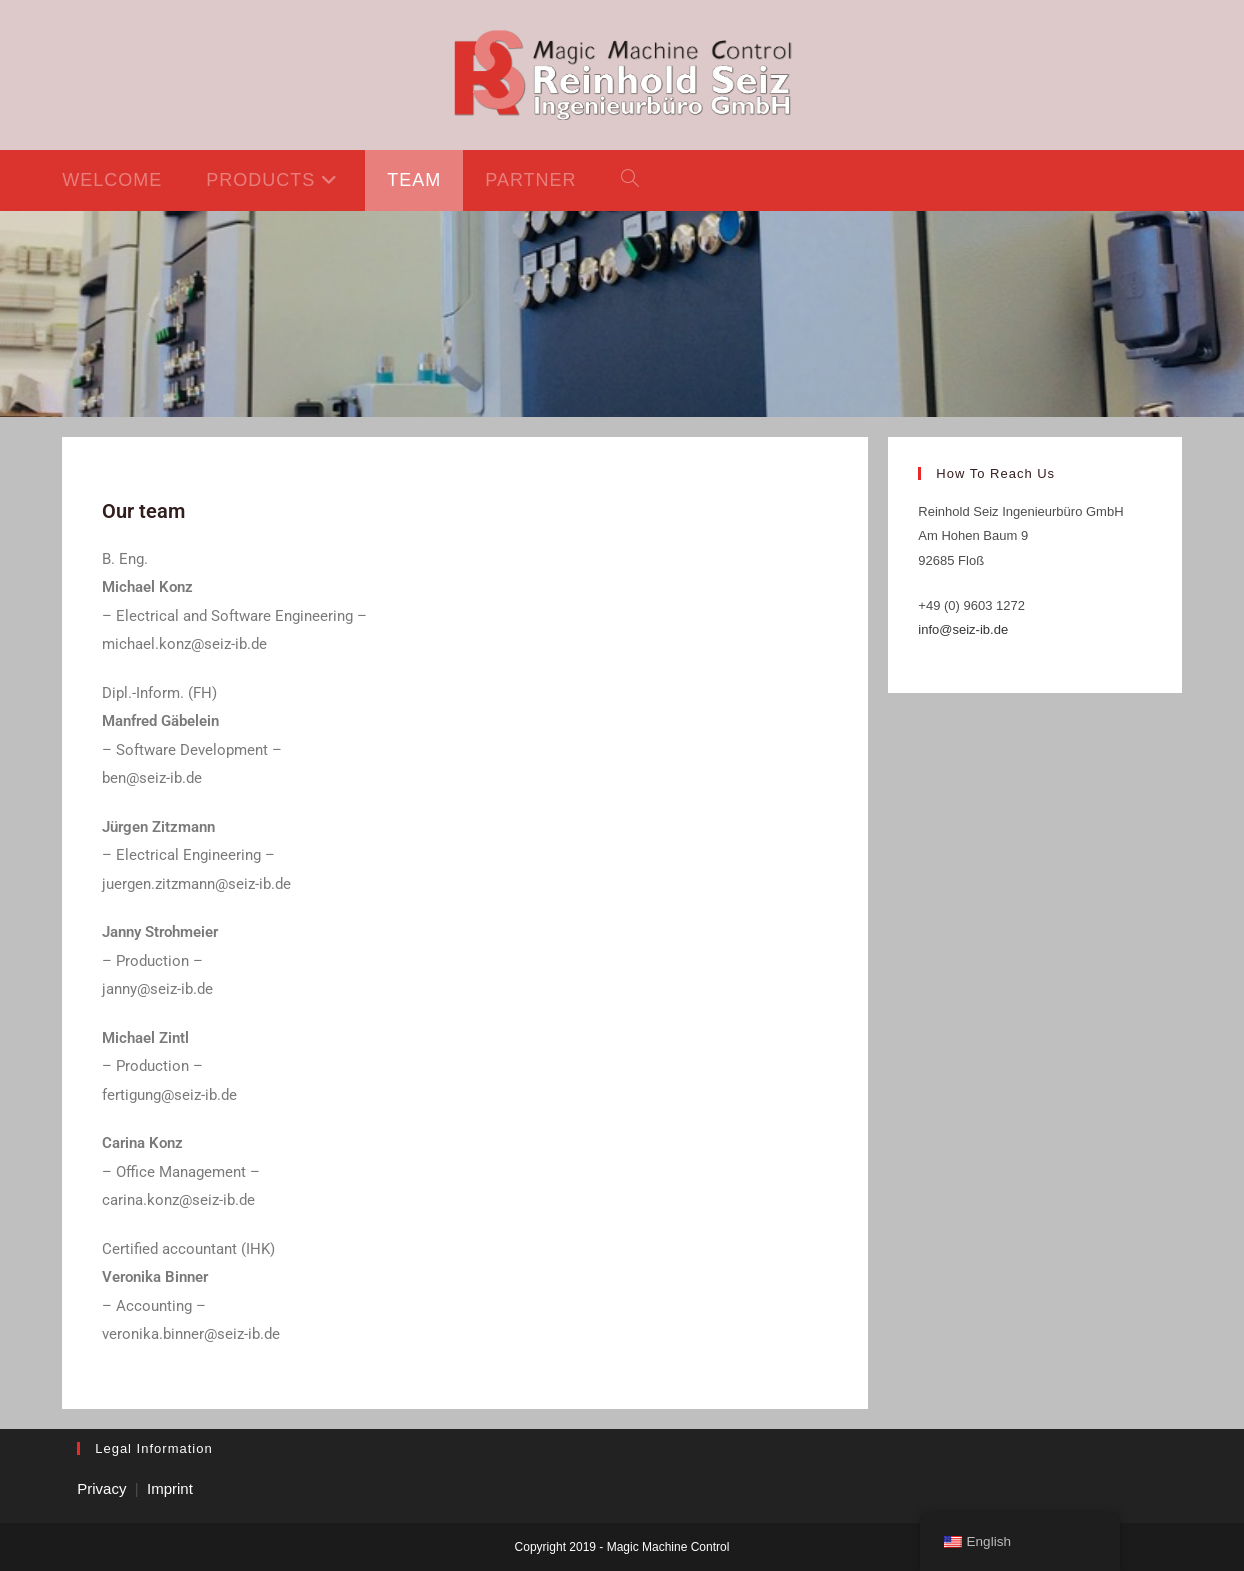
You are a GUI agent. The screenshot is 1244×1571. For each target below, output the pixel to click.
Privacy (101, 1488)
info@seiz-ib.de (963, 629)
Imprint (170, 1488)
